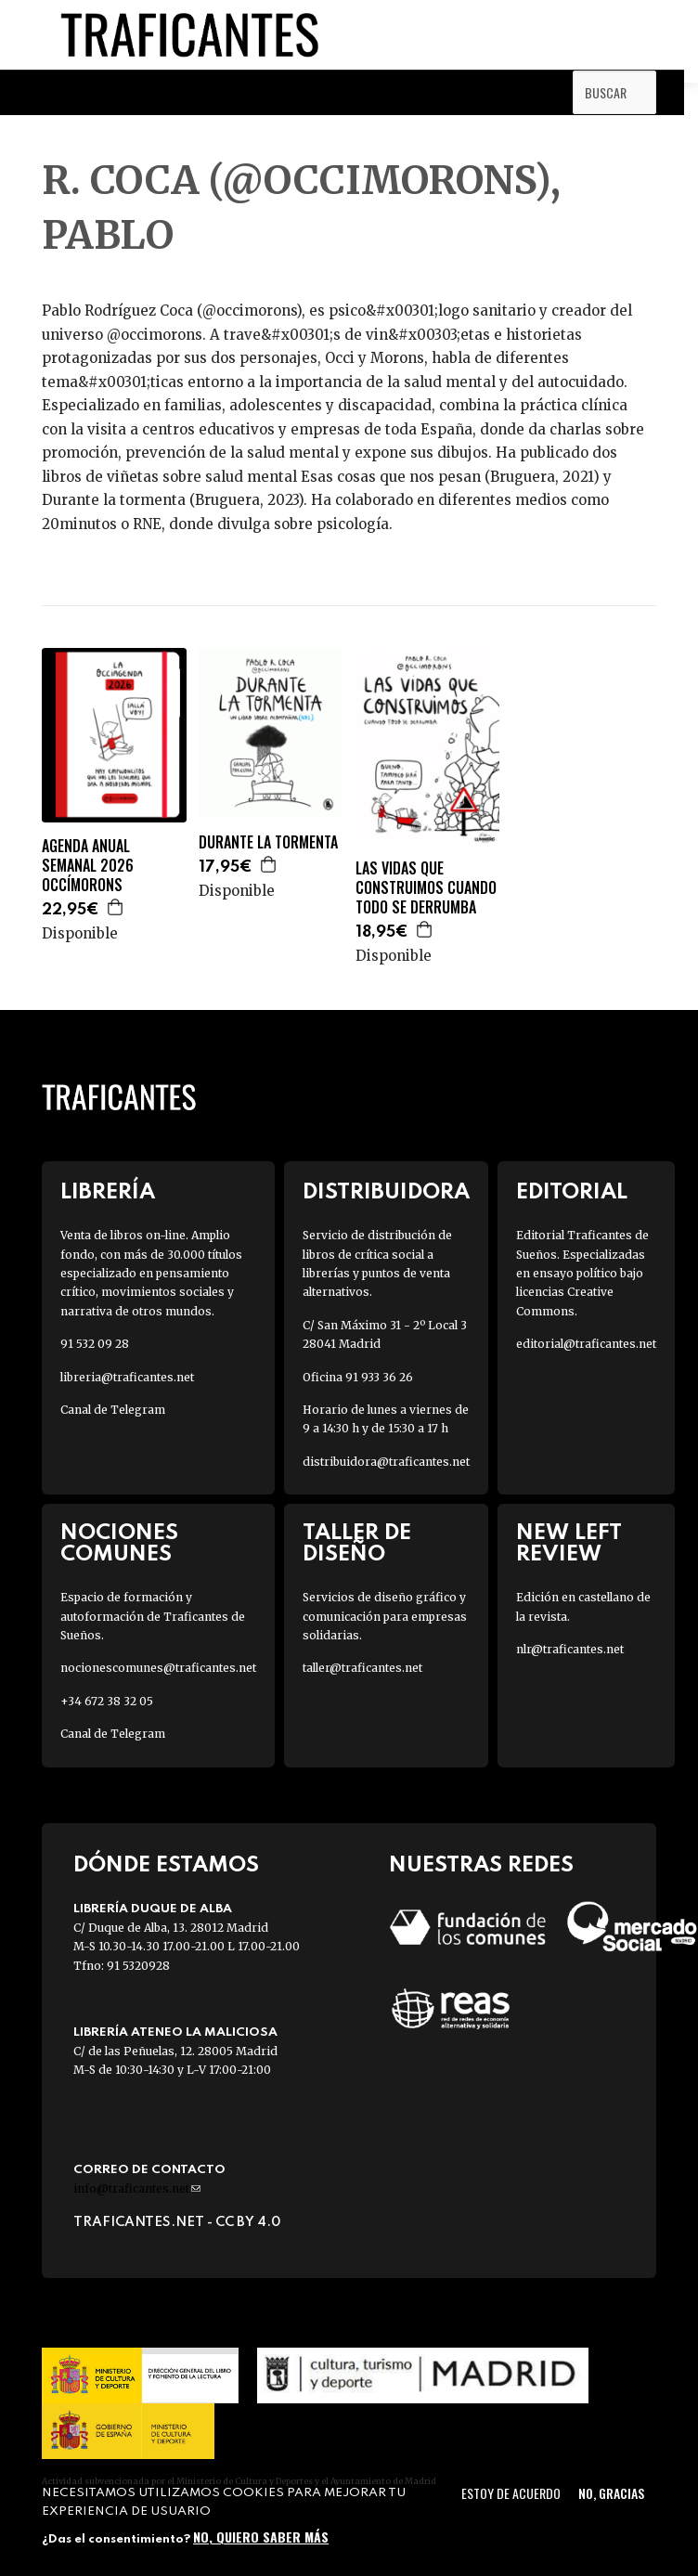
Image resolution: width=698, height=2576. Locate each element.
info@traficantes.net (136, 2188)
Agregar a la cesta (116, 907)
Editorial (571, 1192)
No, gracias (611, 2493)
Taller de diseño (357, 1543)
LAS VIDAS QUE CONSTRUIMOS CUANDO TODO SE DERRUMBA (426, 887)
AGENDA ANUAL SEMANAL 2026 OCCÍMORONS (88, 865)
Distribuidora (386, 1192)
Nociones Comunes (119, 1543)
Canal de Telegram (112, 1410)
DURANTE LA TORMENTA (268, 842)
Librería (107, 1192)
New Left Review (569, 1543)
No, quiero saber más (261, 2536)
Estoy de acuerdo (511, 2493)
